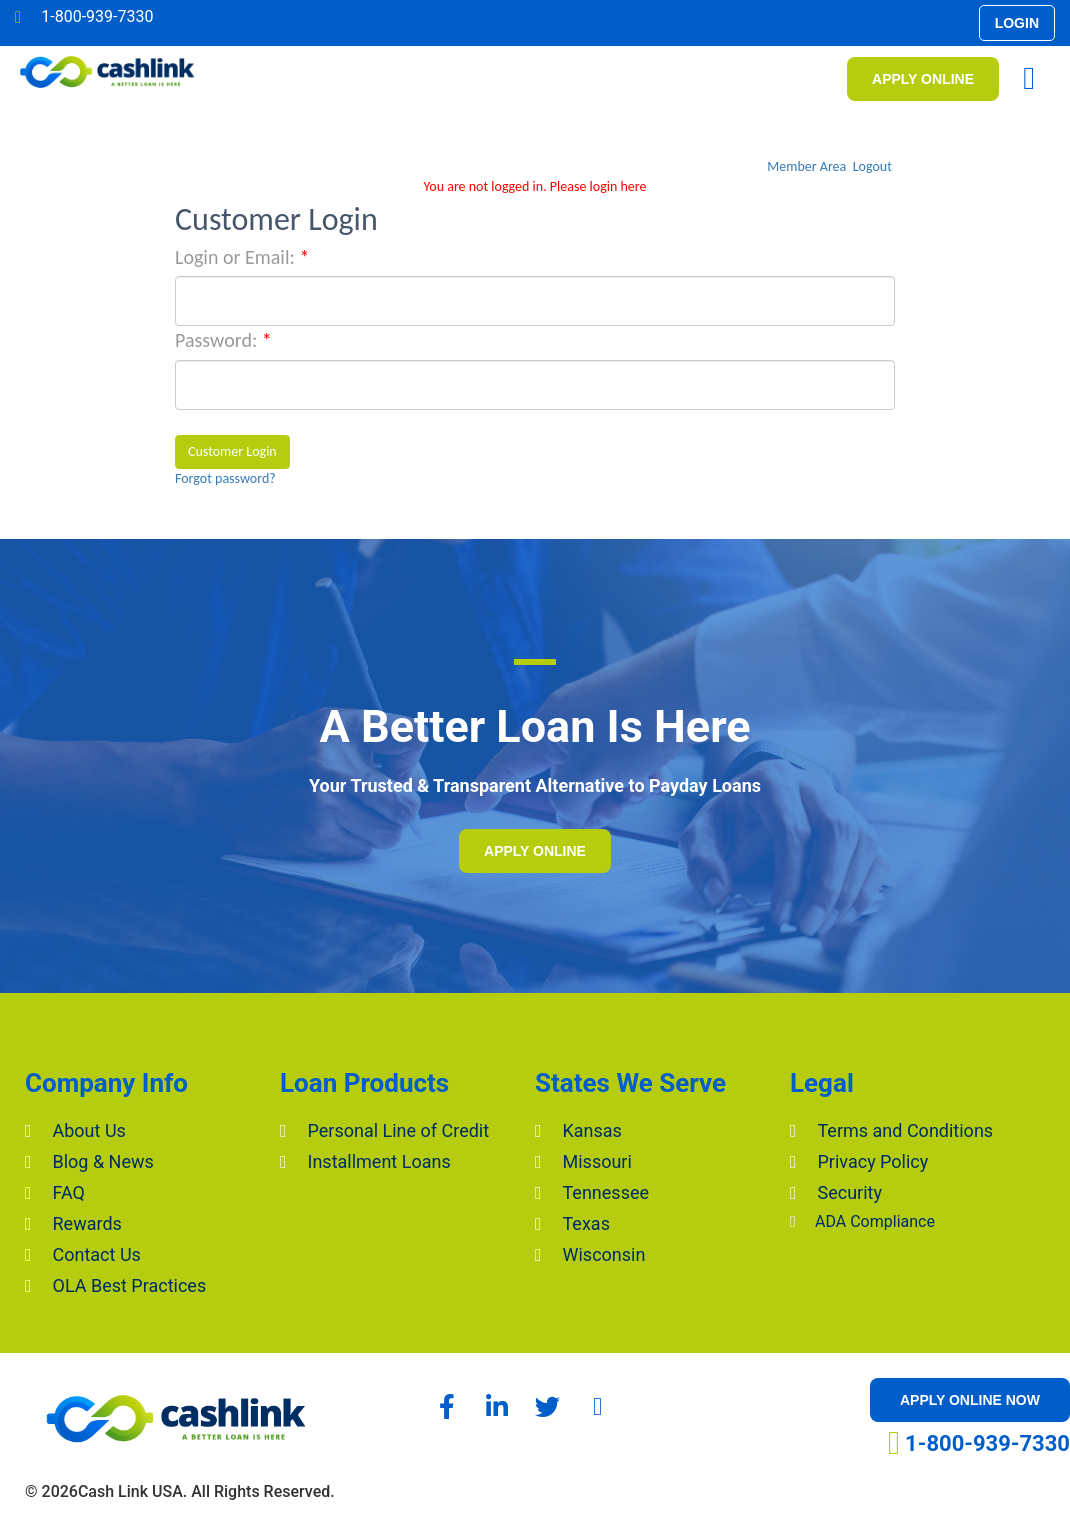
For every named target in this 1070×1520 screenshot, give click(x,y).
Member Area (806, 166)
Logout (872, 166)
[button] (1017, 23)
